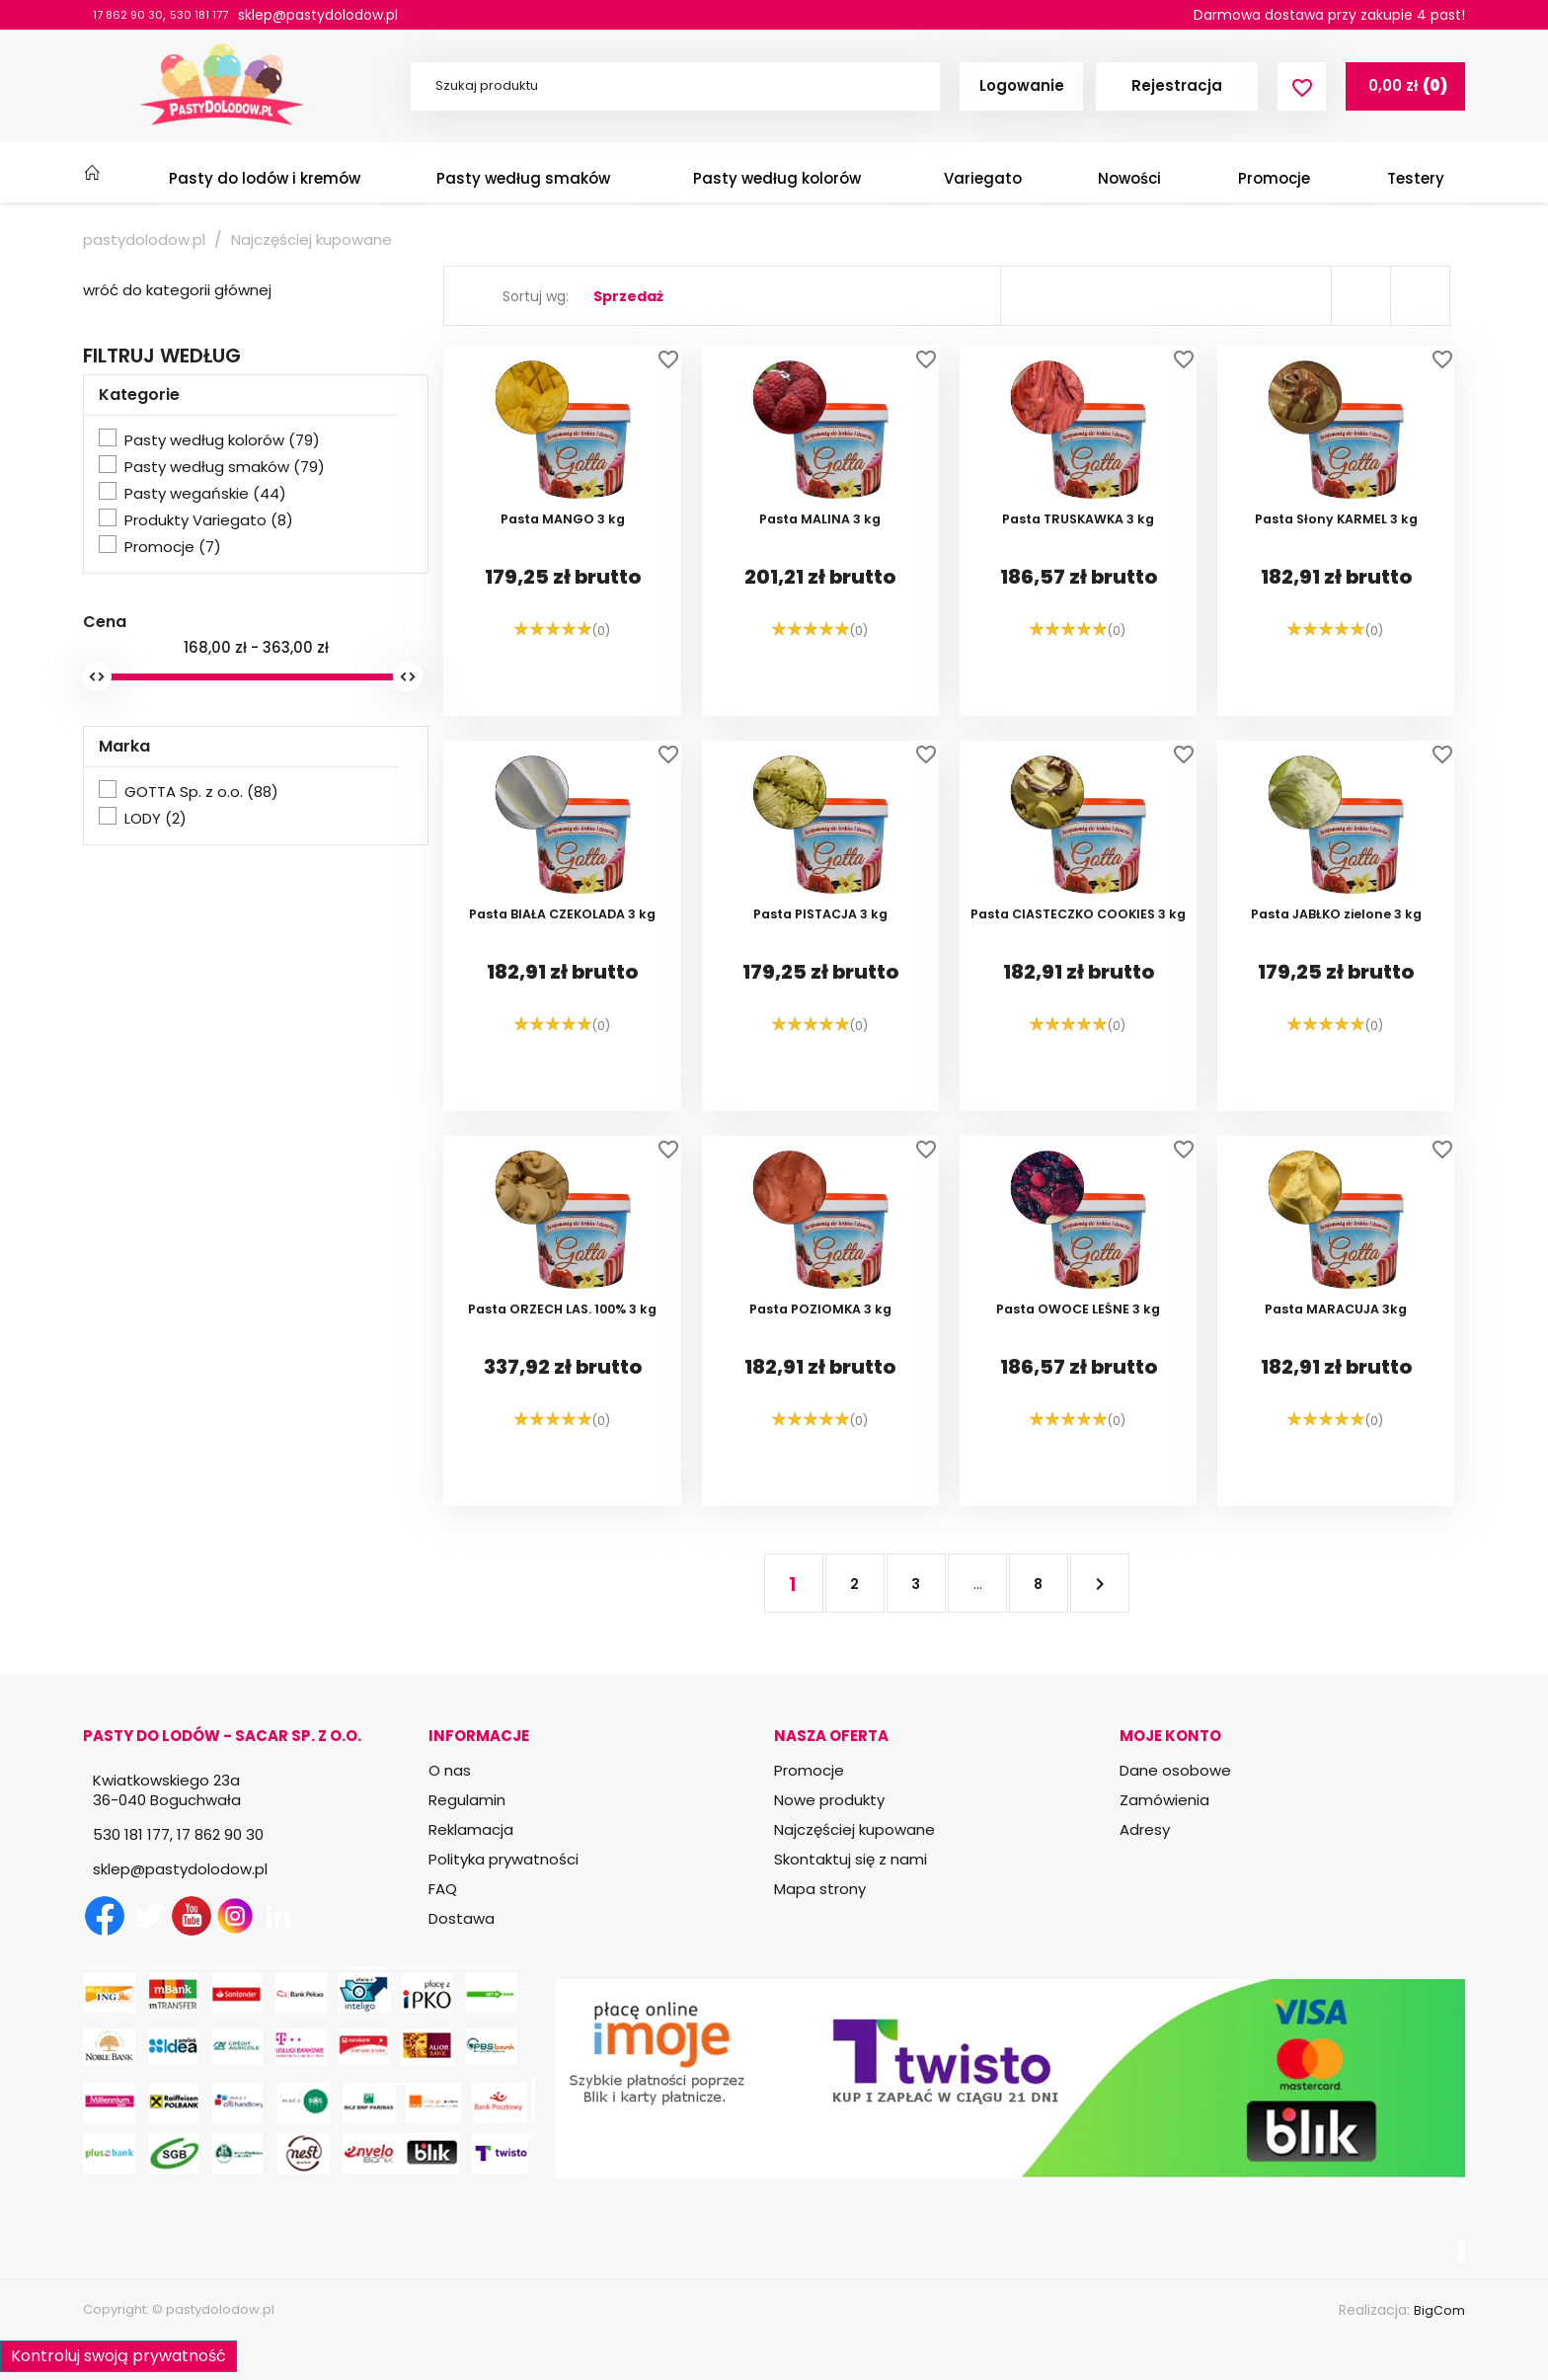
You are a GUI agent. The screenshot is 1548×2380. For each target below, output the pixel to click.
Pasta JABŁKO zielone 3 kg (1336, 971)
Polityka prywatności (503, 1859)
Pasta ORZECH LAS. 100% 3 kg (562, 1366)
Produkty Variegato (208, 520)
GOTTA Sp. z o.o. (201, 792)
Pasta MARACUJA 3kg (1336, 1366)
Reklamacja (470, 1829)
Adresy (1145, 1829)
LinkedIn (278, 1916)
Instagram (235, 1916)
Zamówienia (1164, 1799)
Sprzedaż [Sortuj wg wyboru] (628, 296)
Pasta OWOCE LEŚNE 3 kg (1078, 1366)
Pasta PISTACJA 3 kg (820, 971)
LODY (155, 819)
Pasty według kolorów (222, 440)
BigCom (1438, 2310)
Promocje (172, 547)
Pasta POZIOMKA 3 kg (820, 1366)
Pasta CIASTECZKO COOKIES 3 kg (1078, 978)
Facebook (104, 1916)
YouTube (191, 1916)
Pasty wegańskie (205, 494)
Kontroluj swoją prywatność (118, 2351)
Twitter (148, 1916)
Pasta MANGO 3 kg (562, 576)
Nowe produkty (829, 1799)
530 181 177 (220, 15)
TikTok (322, 1916)
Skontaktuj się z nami (850, 1859)
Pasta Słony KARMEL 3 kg (1336, 576)
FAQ (442, 1888)
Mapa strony (820, 1888)
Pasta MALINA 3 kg (820, 576)
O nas (449, 1770)
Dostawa (461, 1918)
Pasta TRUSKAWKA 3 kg (1078, 576)
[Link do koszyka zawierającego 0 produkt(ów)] (1405, 86)
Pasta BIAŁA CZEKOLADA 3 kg (562, 971)
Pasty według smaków (224, 467)
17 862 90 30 (135, 15)
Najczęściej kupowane (854, 1829)
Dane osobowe (1175, 1770)
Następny (1094, 1583)
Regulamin (466, 1799)
